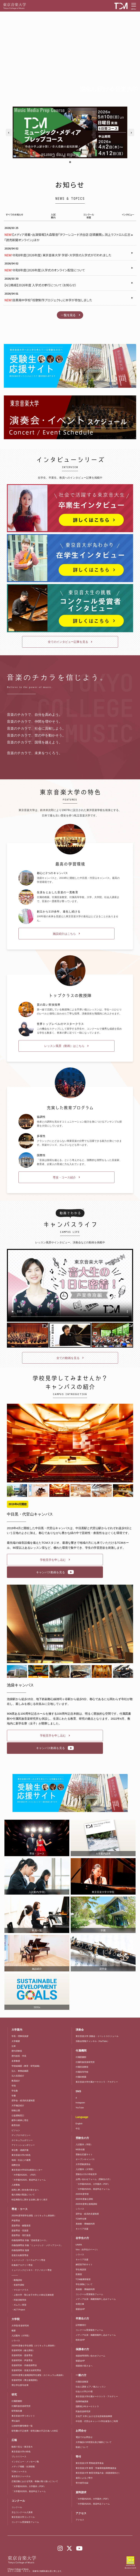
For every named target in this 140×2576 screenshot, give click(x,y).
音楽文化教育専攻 (20, 2255)
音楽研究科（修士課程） (23, 2350)
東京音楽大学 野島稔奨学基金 (90, 2463)
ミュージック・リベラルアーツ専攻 (28, 2260)
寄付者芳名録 (82, 2483)
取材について (82, 2447)
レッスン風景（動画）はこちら (64, 1045)
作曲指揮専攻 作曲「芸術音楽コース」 (30, 2240)
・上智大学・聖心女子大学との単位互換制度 (33, 2295)
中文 (78, 2128)
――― (15, 2275)
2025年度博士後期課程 (86, 2204)
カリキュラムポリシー (22, 2140)
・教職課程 (17, 2280)
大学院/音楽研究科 (20, 2325)
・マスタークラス (20, 2290)
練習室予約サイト (84, 2264)
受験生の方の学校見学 (86, 2174)
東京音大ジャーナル (21, 2476)
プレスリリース (19, 2456)
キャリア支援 (82, 2229)
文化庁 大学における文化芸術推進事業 (94, 2416)
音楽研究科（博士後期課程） (25, 2380)
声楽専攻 (16, 2220)
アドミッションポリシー (23, 2145)
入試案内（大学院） (21, 2335)
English (79, 2123)
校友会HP (80, 2340)
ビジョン (16, 2130)
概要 (14, 2330)
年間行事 (80, 2304)
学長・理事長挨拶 (20, 2036)
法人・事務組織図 (20, 2071)
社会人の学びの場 (84, 2391)
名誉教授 (16, 2061)
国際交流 (16, 2165)
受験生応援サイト (84, 2154)
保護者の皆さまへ (84, 2366)
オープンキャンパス (85, 2159)
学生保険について (84, 2284)
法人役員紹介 (18, 2076)
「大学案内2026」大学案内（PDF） (29, 2486)
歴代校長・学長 (19, 2056)
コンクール (17, 2507)
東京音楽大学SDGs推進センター (27, 2170)
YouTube (80, 2107)
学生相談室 (81, 2269)
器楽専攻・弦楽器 (21, 2230)
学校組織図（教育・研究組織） (26, 2066)
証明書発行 (81, 2325)
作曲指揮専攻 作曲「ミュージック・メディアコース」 (37, 2245)
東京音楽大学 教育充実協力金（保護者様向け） (98, 2473)
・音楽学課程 (18, 2285)
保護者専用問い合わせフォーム (90, 2356)
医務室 (79, 2274)
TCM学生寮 (81, 2219)
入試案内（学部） (84, 2144)
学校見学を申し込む (53, 1559)
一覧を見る (68, 315)
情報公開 (16, 2110)
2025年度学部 (82, 2194)
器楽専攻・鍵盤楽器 (22, 2225)
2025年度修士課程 (84, 2199)
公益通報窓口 (18, 2115)
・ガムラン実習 (19, 2305)
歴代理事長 (17, 2051)
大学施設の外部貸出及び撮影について (94, 2442)
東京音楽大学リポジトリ (23, 2416)
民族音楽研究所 (83, 2411)
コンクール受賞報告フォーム (25, 2522)
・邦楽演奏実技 (19, 2300)
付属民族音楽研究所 (21, 2406)
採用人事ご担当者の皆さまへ (25, 2190)
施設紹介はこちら (64, 933)
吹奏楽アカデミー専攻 (22, 2265)
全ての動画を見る (68, 1358)
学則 (14, 2086)
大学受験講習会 (83, 2164)
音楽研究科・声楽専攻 (22, 2360)
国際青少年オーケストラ (87, 2406)
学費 (14, 2096)
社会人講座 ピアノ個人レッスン (91, 2386)
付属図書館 (17, 2401)
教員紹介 (16, 2081)
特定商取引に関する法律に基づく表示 (29, 2199)
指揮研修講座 (82, 2401)
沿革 (14, 2046)
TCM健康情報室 (83, 2279)
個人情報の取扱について (23, 2194)
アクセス (80, 2520)
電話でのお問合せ (84, 2437)
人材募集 (16, 2185)
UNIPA (79, 2245)
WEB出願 (80, 2149)
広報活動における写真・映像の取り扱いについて (35, 2481)
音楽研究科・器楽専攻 (22, 2355)
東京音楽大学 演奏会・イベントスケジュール (97, 2036)
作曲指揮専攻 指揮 (20, 2250)
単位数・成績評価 (20, 2150)
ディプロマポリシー (21, 2135)
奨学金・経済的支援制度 (23, 2100)
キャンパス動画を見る (50, 1572)
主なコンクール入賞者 (22, 2512)
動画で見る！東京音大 (22, 2447)
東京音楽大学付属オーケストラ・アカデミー (97, 2082)
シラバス (16, 2340)
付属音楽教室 (82, 2067)
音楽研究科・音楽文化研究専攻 (26, 2370)
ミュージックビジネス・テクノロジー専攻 (32, 2270)
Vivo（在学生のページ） (87, 2249)
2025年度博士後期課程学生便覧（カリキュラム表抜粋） (38, 2375)
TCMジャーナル (19, 2471)
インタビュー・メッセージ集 (26, 2461)
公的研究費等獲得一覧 (22, 2426)
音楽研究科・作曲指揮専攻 (24, 2365)
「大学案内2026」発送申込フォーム (29, 2180)
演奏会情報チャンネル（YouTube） (92, 2041)
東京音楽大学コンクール (23, 2517)
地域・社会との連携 (21, 2160)
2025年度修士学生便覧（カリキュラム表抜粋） (34, 2345)
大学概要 (16, 2041)
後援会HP (80, 2309)
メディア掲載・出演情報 (23, 2466)
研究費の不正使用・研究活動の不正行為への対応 (35, 2431)
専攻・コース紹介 (64, 1177)
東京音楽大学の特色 (21, 2155)
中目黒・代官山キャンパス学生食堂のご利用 (97, 2421)
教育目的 (16, 2125)
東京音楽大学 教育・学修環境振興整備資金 (96, 2468)
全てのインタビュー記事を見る (68, 641)
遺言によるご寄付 (84, 2478)
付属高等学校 (82, 2072)
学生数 (15, 2091)
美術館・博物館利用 (85, 2224)
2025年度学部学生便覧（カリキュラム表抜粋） (34, 2215)
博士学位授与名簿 (20, 2385)
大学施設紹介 (18, 2105)
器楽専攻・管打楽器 (22, 2235)
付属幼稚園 (81, 2077)
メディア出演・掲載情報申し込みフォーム (96, 2299)
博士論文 (16, 2421)
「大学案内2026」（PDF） (24, 2175)
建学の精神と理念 (20, 2120)
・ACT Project (18, 2309)
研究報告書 (17, 2411)
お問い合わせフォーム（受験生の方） (94, 2179)
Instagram (80, 2102)
